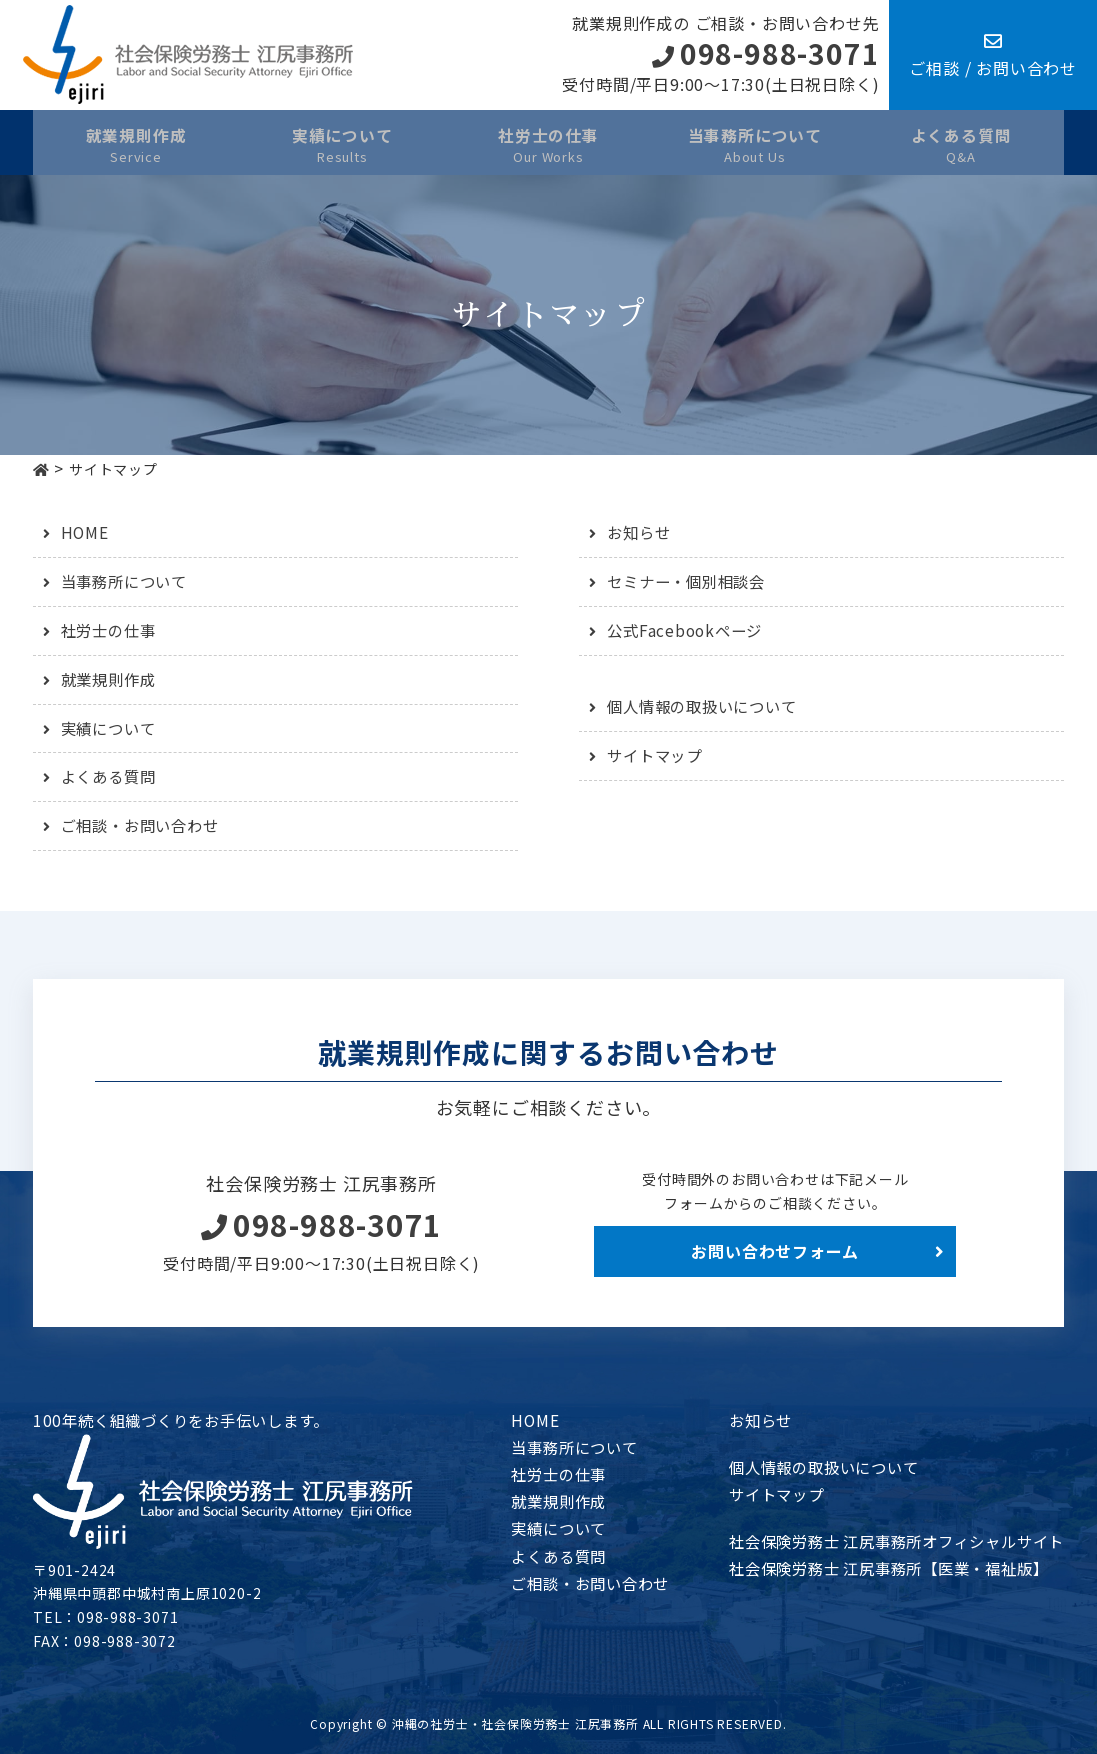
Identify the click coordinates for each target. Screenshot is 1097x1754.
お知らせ (640, 532)
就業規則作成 (111, 679)
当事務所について (128, 581)
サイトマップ (657, 755)
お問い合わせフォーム (775, 1251)
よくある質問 (111, 776)
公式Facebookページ (688, 630)
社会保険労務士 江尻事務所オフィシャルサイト (885, 1541)
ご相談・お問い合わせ (145, 825)
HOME (85, 532)
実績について (111, 728)
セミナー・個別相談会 (691, 581)
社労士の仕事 (111, 630)
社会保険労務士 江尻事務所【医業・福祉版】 (876, 1568)
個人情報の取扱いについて (708, 706)
